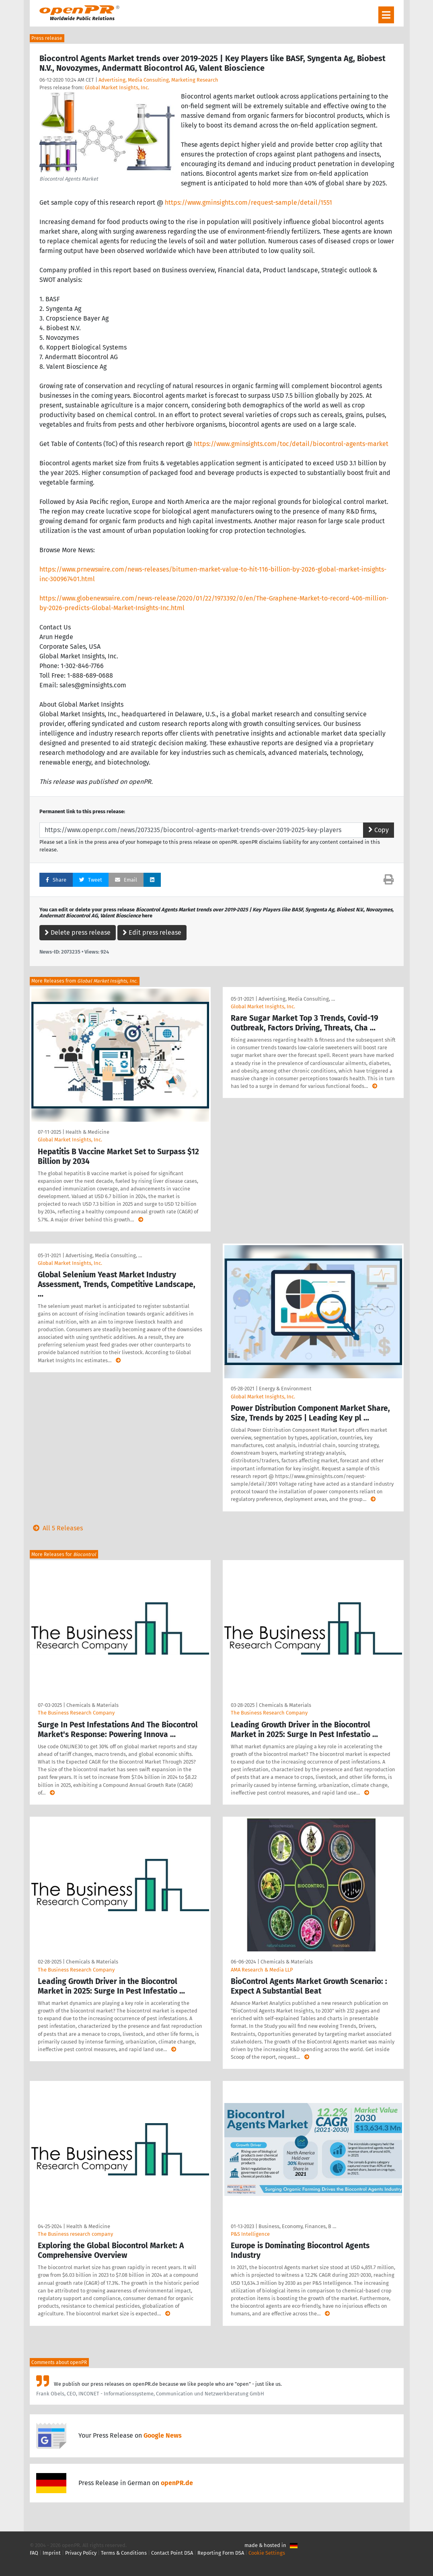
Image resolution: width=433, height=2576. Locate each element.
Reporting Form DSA (220, 2553)
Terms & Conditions (124, 2553)
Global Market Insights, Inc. (117, 87)
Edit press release (152, 932)
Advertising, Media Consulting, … (297, 999)
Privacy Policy (80, 2553)
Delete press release (78, 932)
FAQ (34, 2553)
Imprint (52, 2553)
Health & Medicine (87, 1132)
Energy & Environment (285, 1389)
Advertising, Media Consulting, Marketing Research (158, 80)
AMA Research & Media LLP (262, 1970)
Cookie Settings (266, 2553)
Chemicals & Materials (92, 1705)
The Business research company (75, 2234)
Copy (378, 830)
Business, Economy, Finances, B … (297, 2226)
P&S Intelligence (250, 2234)
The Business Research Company (76, 1713)
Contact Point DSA (172, 2553)
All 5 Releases (56, 1528)
